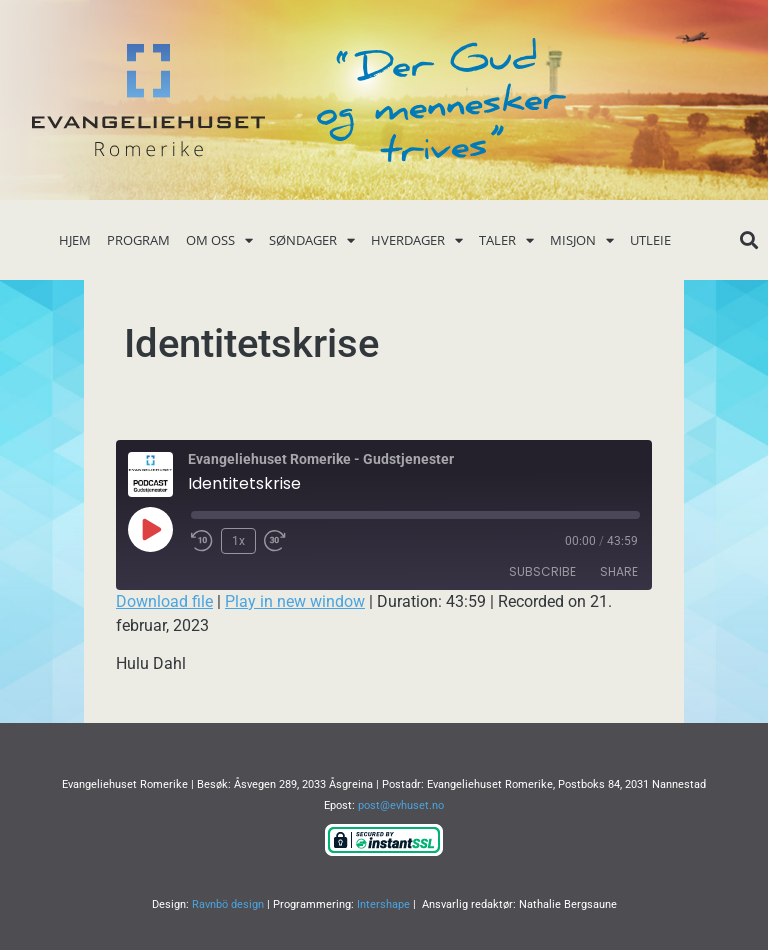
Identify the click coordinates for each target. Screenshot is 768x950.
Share (619, 571)
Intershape (383, 904)
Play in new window (295, 601)
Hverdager (417, 240)
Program (138, 240)
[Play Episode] (150, 529)
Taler (506, 240)
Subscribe (542, 571)
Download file (164, 601)
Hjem (75, 240)
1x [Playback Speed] (238, 541)
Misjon (582, 240)
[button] (748, 240)
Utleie (650, 240)
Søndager (312, 240)
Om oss (219, 240)
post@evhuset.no (401, 805)
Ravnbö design (228, 904)
